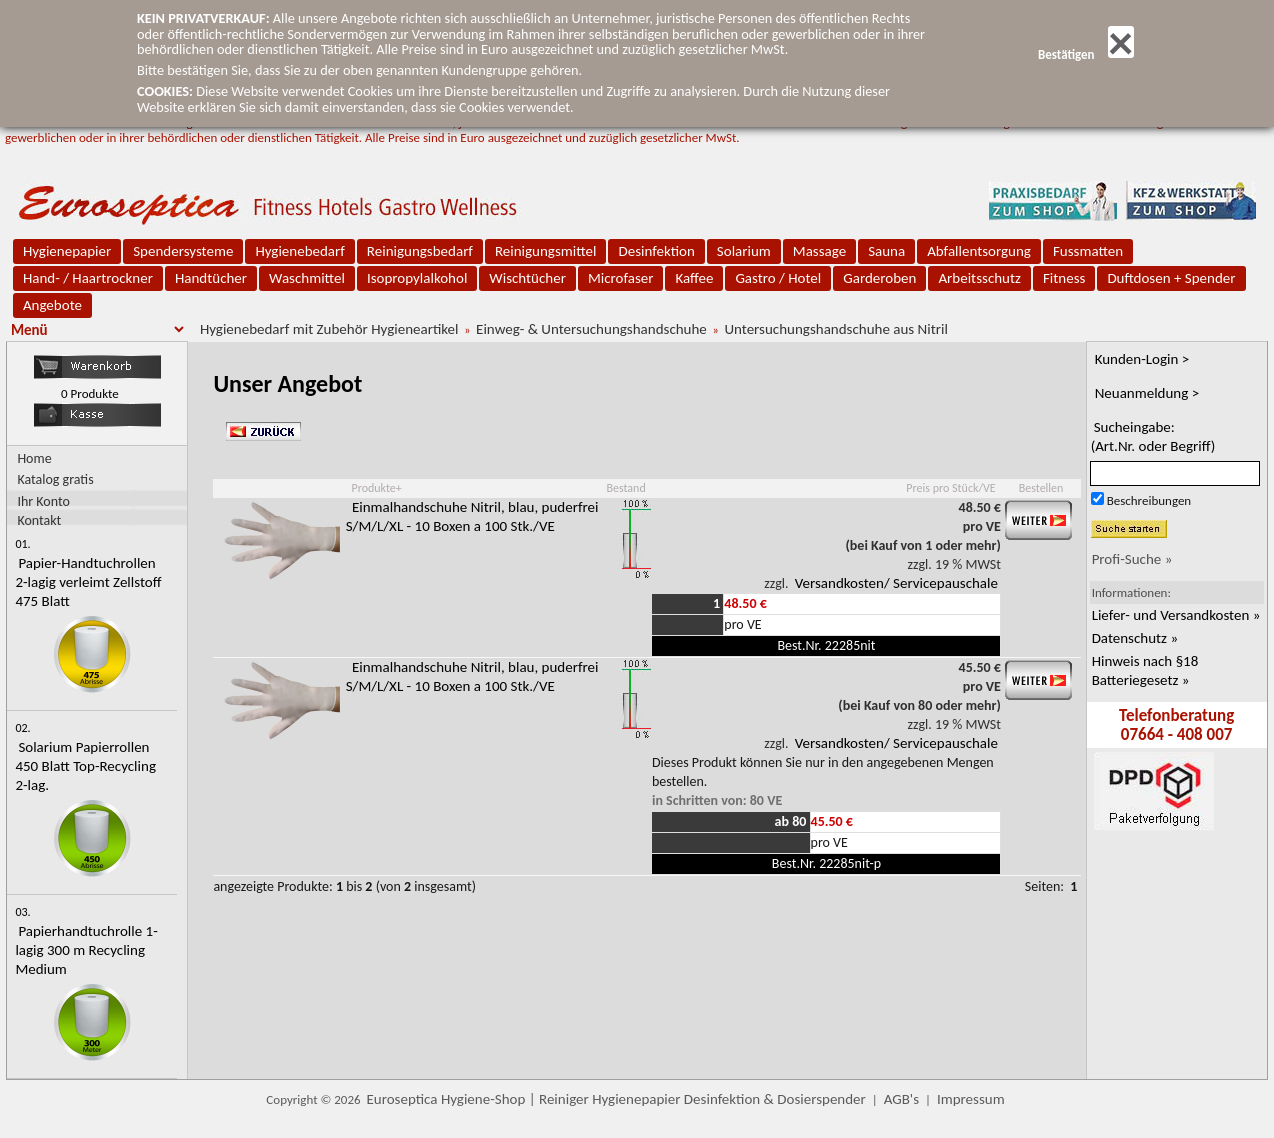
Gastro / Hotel (778, 278)
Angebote (52, 305)
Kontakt (39, 519)
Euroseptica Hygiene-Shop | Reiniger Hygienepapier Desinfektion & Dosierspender (616, 1099)
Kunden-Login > (1142, 359)
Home (34, 458)
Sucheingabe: (1153, 436)
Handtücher (211, 278)
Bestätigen (1086, 54)
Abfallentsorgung (979, 251)
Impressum (971, 1099)
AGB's (901, 1099)
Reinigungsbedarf (420, 251)
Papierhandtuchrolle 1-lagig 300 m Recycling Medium (86, 950)
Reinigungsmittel (546, 251)
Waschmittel (307, 278)
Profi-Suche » (1132, 559)
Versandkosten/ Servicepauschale (896, 583)
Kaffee (694, 278)
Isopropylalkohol (417, 278)
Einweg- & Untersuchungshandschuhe (591, 329)
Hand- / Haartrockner (88, 278)
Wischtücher (527, 278)
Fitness (1064, 278)
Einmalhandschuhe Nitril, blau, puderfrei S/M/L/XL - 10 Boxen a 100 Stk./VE (472, 516)
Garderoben (879, 278)
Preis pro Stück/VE (950, 488)
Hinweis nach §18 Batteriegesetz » (1145, 670)
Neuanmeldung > (1147, 393)
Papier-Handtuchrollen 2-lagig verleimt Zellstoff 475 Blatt (88, 582)
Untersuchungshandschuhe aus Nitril (835, 329)
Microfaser (621, 278)
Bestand (625, 488)
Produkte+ (376, 488)
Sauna (886, 251)
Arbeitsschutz (979, 278)
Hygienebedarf (299, 251)
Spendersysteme (183, 251)
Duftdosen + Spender (1171, 278)
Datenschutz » (1135, 638)
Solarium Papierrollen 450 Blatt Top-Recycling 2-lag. (85, 766)
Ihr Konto (43, 500)
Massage (819, 251)
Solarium (744, 251)
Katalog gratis (55, 479)
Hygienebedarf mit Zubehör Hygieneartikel (329, 329)
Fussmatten (1088, 251)
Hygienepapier (67, 251)
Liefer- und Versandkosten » (1176, 615)
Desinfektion (656, 251)
